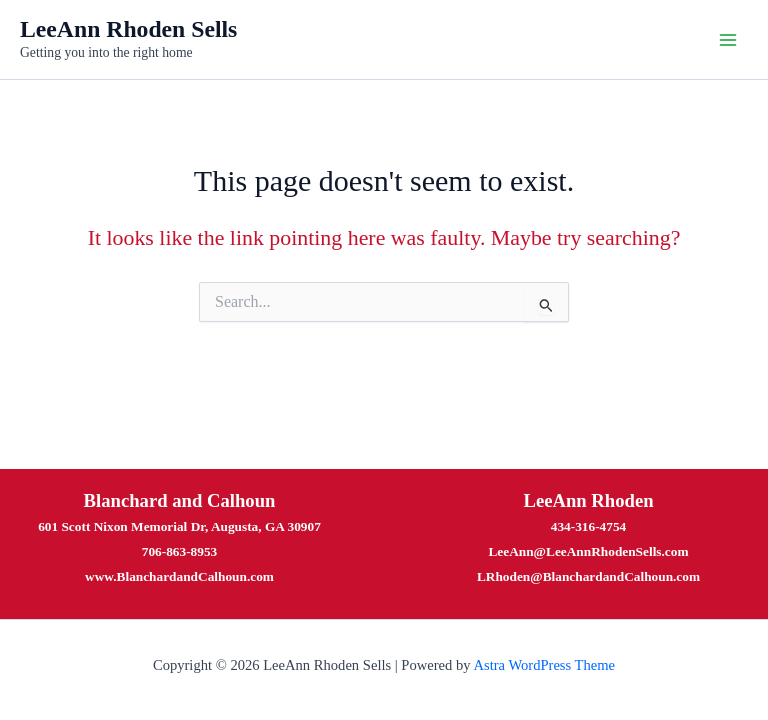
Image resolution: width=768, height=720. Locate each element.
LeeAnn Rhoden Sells (128, 29)
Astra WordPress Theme (544, 665)
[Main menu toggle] (728, 39)
